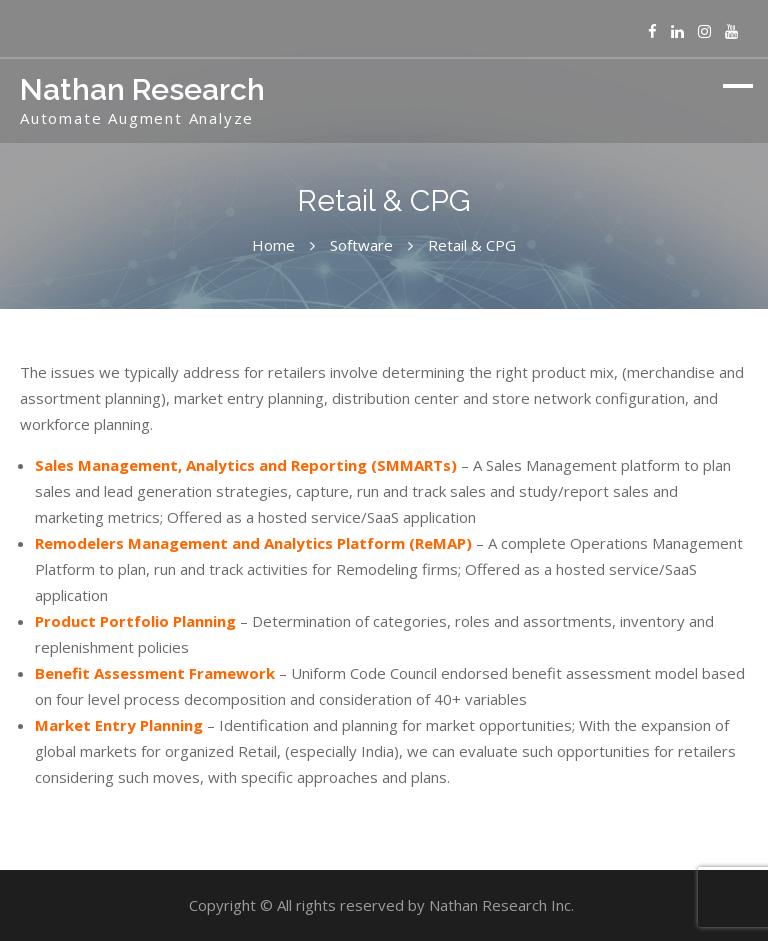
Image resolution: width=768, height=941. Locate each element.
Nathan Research (142, 89)
